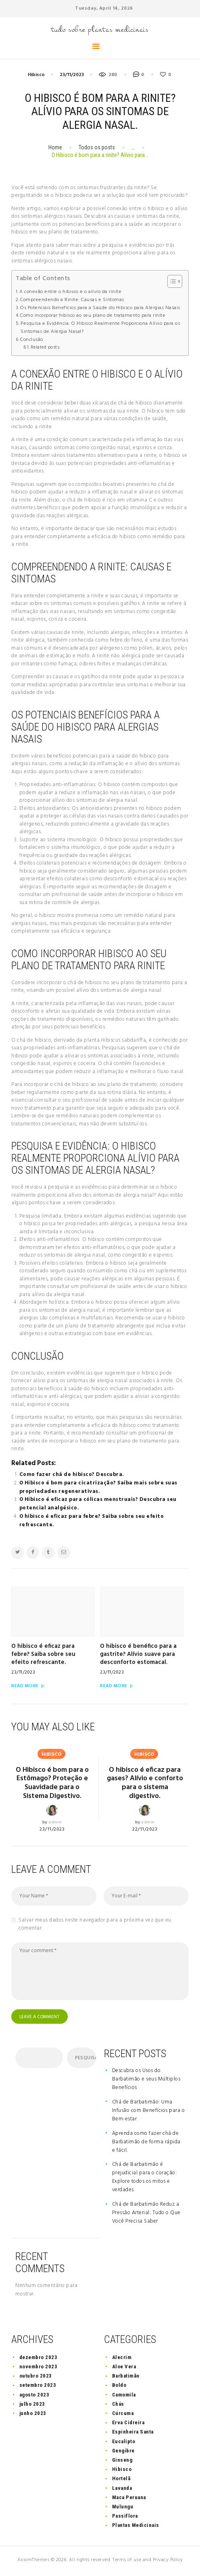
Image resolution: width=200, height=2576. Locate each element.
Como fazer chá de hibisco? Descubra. (71, 1474)
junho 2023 (32, 2415)
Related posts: (46, 347)
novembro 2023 (38, 2368)
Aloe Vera (124, 2368)
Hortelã (121, 2481)
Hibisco (36, 75)
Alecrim (122, 2359)
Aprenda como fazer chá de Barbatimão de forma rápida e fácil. (146, 2144)
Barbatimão (126, 2378)
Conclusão (31, 340)
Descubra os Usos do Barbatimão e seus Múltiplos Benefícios (146, 2081)
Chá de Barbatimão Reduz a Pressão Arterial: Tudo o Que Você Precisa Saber (146, 2214)
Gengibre (123, 2453)
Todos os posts (97, 147)
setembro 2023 (37, 2387)
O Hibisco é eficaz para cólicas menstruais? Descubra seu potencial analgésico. (98, 1503)
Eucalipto (123, 2443)
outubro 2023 (35, 2378)
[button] (170, 281)
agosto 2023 (34, 2397)
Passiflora (125, 2518)
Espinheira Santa (133, 2434)
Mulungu (122, 2509)
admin (55, 1824)
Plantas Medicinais (135, 2527)
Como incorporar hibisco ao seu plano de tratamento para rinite (92, 316)
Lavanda (122, 2490)
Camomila (124, 2397)
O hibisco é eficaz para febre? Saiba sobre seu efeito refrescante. (91, 1520)
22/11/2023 (144, 1831)
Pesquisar (85, 2060)
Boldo (119, 2387)
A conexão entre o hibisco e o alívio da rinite (70, 292)
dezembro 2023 (38, 2359)
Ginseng (122, 2462)
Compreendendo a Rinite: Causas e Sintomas (72, 300)
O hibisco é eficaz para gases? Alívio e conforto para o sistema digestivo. (144, 1784)
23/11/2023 (72, 75)
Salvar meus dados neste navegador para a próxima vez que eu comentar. (95, 1925)
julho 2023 (32, 2406)
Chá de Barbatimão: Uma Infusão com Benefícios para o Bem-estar (148, 2112)
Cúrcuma (123, 2415)
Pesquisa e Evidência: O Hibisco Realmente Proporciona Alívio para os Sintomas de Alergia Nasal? (100, 328)
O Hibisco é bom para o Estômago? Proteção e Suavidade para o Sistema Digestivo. (52, 1784)
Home (55, 147)
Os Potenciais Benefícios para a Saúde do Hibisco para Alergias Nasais (100, 308)
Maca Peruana (129, 2499)
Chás (118, 2406)
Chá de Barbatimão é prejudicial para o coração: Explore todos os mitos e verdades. (144, 2179)
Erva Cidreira (128, 2424)
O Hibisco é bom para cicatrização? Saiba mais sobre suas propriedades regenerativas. (98, 1487)
